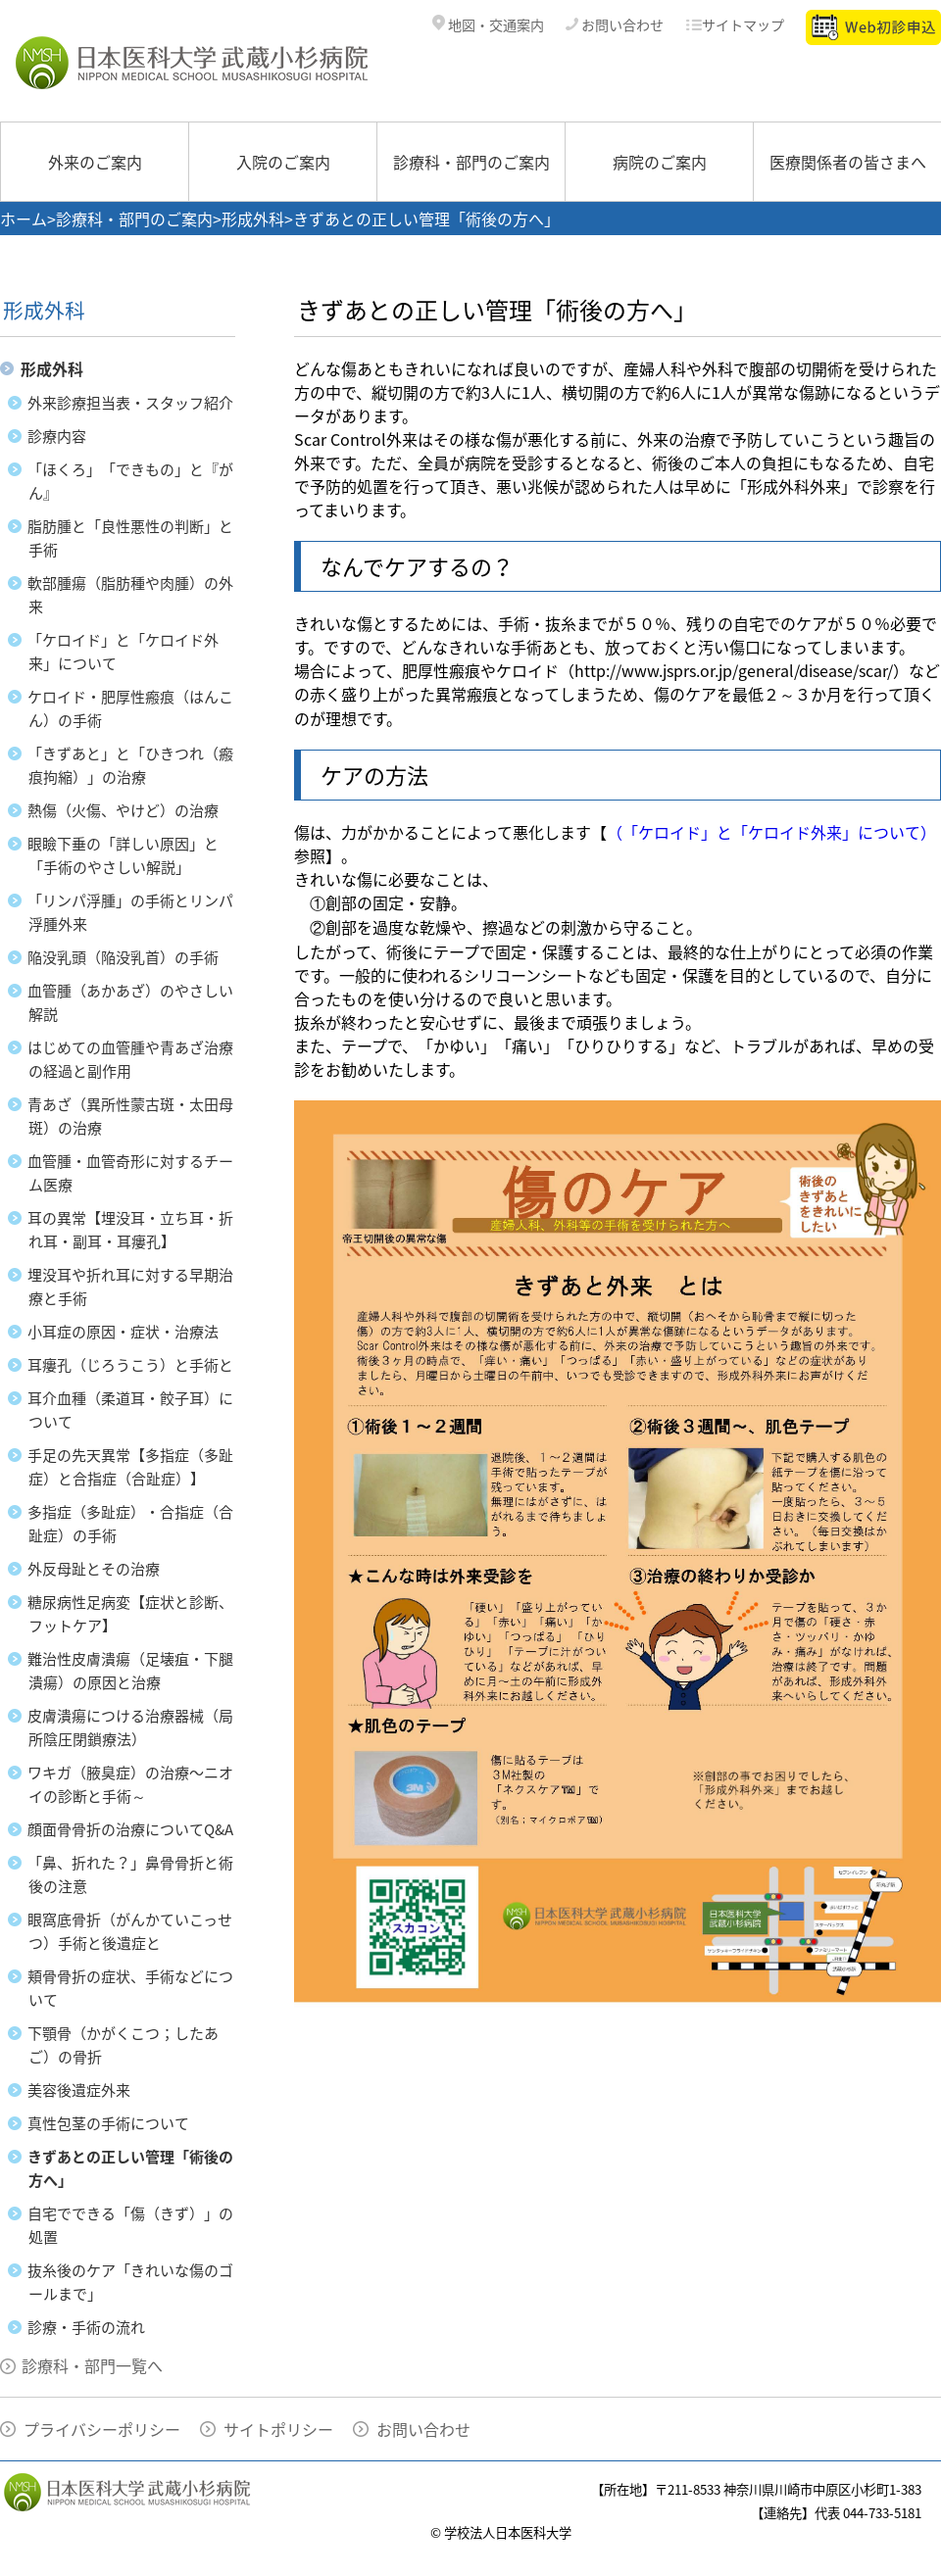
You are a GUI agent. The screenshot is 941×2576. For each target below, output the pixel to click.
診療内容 (56, 436)
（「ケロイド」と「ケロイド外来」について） (771, 832)
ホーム (23, 218)
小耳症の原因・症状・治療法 (123, 1331)
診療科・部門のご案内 (471, 161)
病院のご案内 (660, 161)
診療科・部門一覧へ (92, 2365)
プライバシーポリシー (102, 2429)
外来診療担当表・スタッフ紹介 (130, 402)
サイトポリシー (278, 2429)
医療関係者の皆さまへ (847, 161)
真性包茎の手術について (108, 2123)
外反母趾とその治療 (93, 1569)
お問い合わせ (615, 25)
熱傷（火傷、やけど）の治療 (123, 810)
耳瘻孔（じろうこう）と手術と (130, 1365)
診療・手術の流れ (86, 2327)
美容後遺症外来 (78, 2090)
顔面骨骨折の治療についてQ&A (130, 1829)
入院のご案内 (283, 161)
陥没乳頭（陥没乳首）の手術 (123, 957)
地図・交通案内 (488, 25)
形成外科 (253, 218)
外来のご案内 (95, 161)
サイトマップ (734, 25)
